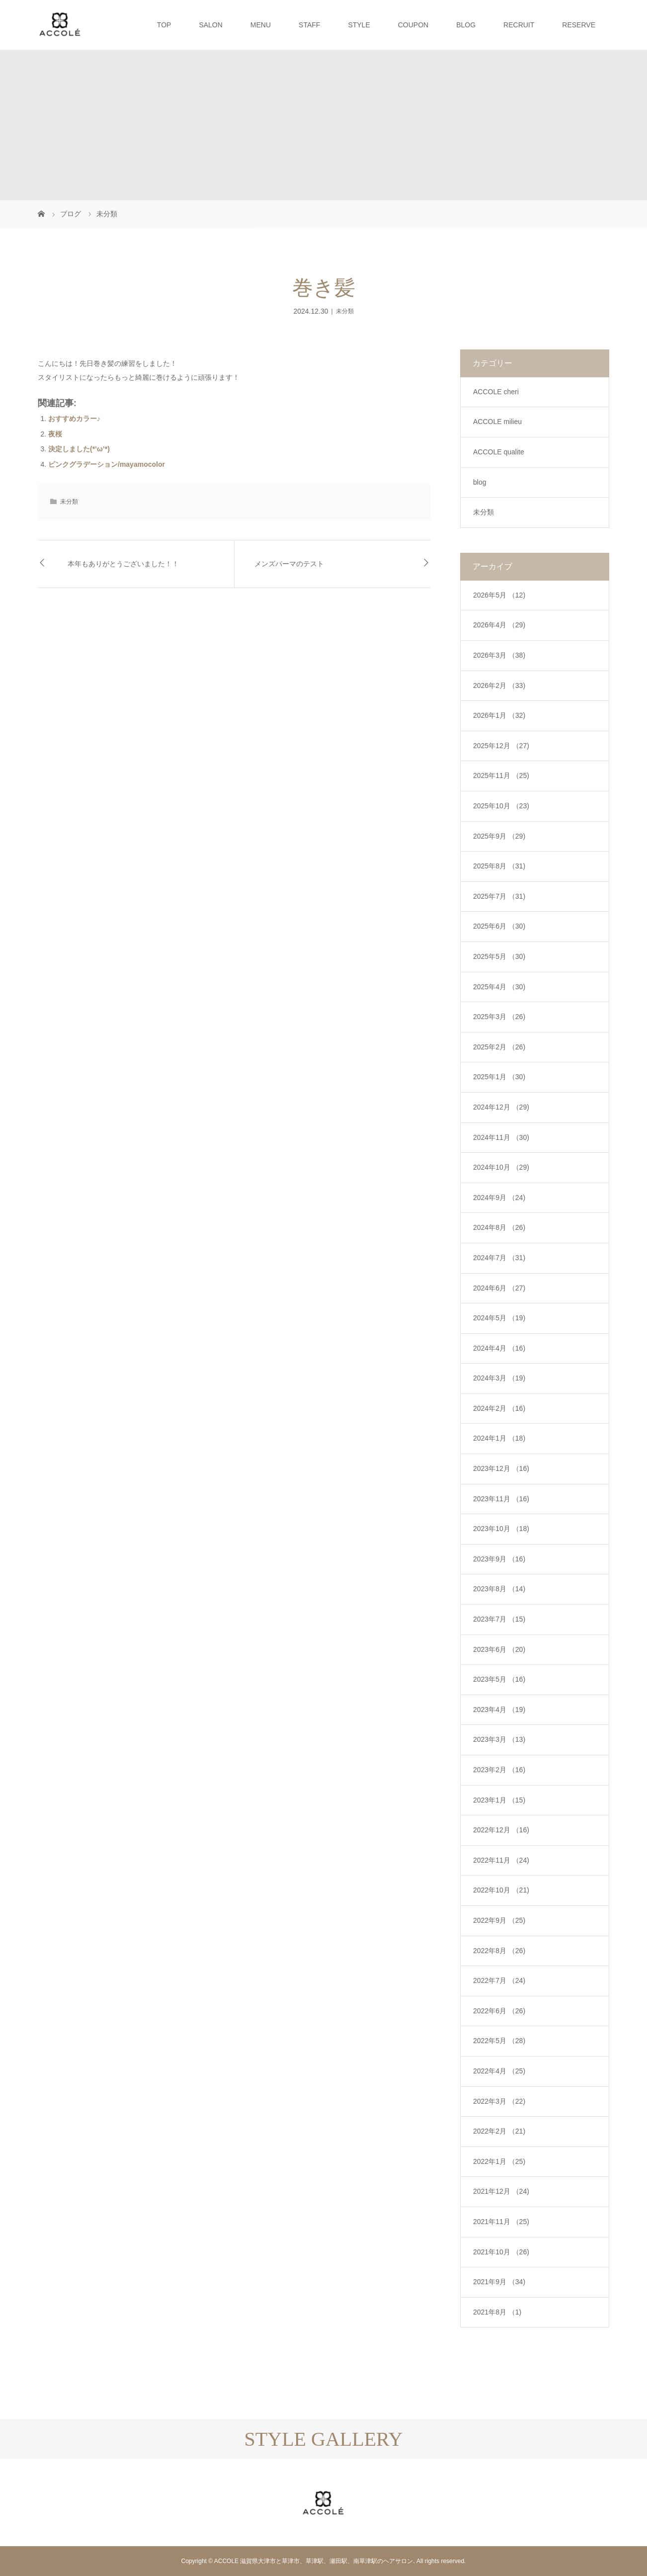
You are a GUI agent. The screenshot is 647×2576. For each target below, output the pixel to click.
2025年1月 (499, 1077)
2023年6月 (499, 1649)
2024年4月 (499, 1348)
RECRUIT (518, 25)
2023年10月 (501, 1529)
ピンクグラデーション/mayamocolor (106, 464)
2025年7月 (499, 896)
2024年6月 (499, 1288)
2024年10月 (501, 1167)
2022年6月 (499, 2011)
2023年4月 (499, 1710)
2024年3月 (499, 1378)
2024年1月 (499, 1438)
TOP (164, 25)
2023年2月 (499, 1770)
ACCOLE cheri (496, 392)
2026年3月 (499, 655)
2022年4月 (499, 2071)
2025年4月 (499, 987)
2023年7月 (499, 1619)
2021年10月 (501, 2252)
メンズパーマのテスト (289, 564)
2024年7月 (499, 1258)
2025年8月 (499, 866)
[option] (81, 2459)
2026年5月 (499, 595)
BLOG (466, 25)
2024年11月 (501, 1137)
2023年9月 (499, 1559)
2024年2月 (499, 1408)
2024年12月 (501, 1107)
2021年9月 (499, 2282)
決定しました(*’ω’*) (79, 449)
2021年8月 (497, 2312)
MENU (260, 25)
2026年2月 (499, 685)
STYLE (359, 25)
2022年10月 (501, 1890)
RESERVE (578, 25)
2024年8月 (499, 1227)
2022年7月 (499, 1980)
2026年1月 (499, 715)
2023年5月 (499, 1679)
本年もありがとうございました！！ (123, 564)
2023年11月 (501, 1499)
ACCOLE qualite (498, 452)
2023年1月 (499, 1800)
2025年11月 (501, 775)
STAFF (309, 25)
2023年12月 (501, 1468)
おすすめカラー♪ (74, 419)
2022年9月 (499, 1920)
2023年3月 (499, 1739)
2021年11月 (501, 2222)
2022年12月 (501, 1830)
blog (479, 482)
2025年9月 (499, 836)
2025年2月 (499, 1047)
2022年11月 (501, 1860)
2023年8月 (499, 1589)
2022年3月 (499, 2101)
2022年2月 (499, 2131)
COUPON (413, 25)
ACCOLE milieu (497, 422)
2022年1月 (499, 2161)
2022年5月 (499, 2041)
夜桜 (55, 434)
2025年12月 (501, 746)
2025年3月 (499, 1017)
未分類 (345, 311)
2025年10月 (501, 806)
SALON (210, 25)
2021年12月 (501, 2191)
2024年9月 (499, 1198)
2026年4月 (499, 625)
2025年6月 (499, 926)
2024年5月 (499, 1318)
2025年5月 (499, 956)
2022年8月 (499, 1951)
